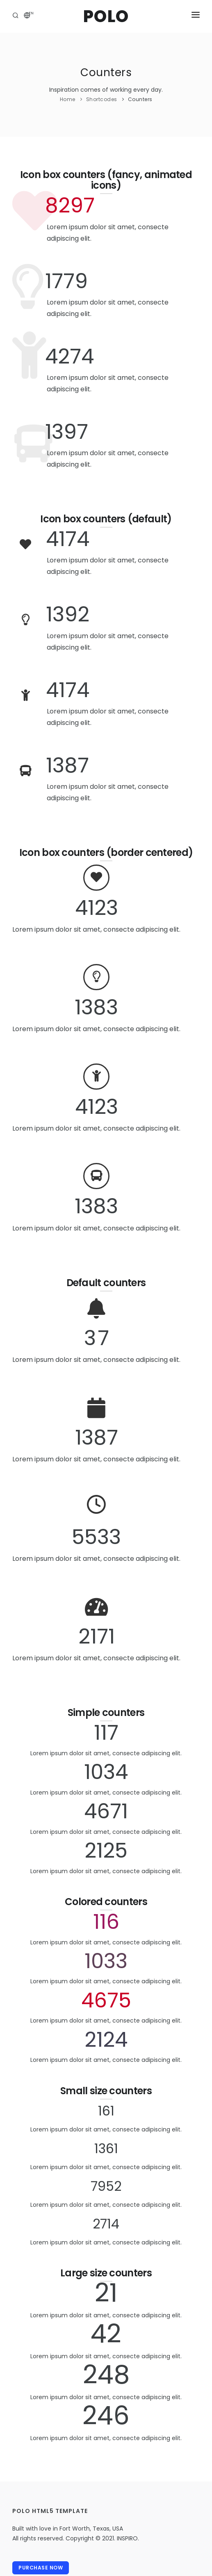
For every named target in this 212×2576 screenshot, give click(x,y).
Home (67, 99)
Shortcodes (101, 99)
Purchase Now (40, 2567)
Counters (140, 99)
